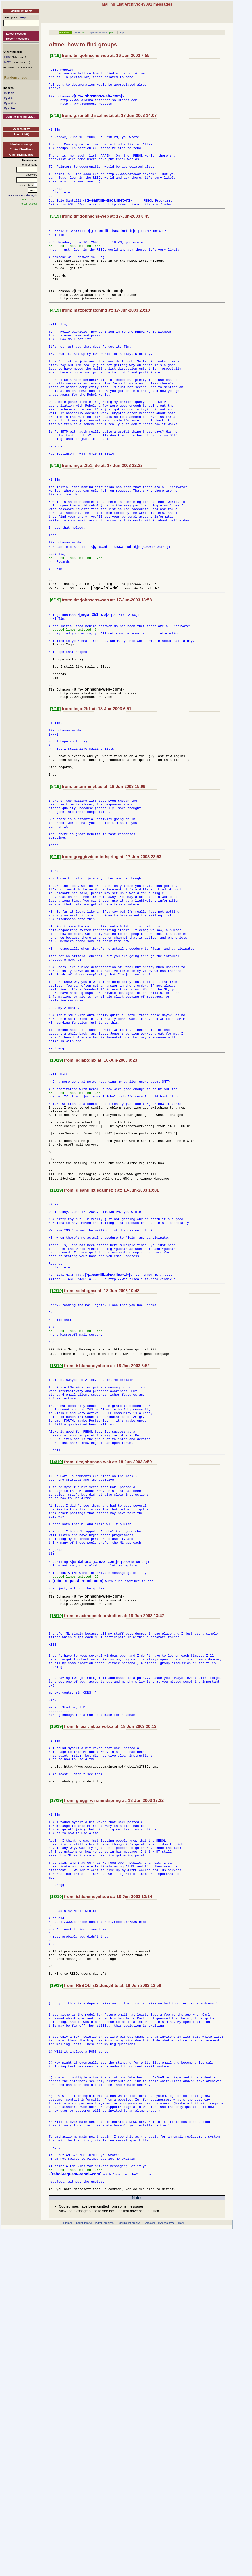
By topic (9, 92)
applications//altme (99, 32)
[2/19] (55, 123)
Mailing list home (21, 10)
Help (23, 17)
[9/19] (55, 980)
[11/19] (56, 1372)
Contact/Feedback (21, 149)
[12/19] (56, 1488)
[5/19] (55, 529)
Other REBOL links (21, 154)
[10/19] (56, 1220)
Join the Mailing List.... (20, 116)
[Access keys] (166, 2568)
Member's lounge (21, 144)
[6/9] (110, 32)
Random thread (15, 77)
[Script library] (83, 2568)
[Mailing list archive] (129, 2568)
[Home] (67, 2568)
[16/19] (56, 1992)
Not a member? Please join (23, 195)
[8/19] (55, 899)
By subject (10, 108)
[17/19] (56, 2077)
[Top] (181, 2568)
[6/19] (55, 685)
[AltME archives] (104, 2568)
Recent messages (17, 38)
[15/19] (56, 1863)
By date (8, 98)
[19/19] (56, 2292)
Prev (7, 57)
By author (10, 103)
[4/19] (55, 346)
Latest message (16, 33)
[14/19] (56, 1685)
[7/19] (55, 810)
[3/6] (82, 32)
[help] (121, 32)
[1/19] (55, 55)
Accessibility (21, 128)
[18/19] (56, 2189)
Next (7, 62)
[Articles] (150, 2568)
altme (77, 32)
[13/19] (56, 1573)
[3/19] (55, 239)
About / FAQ (21, 134)
